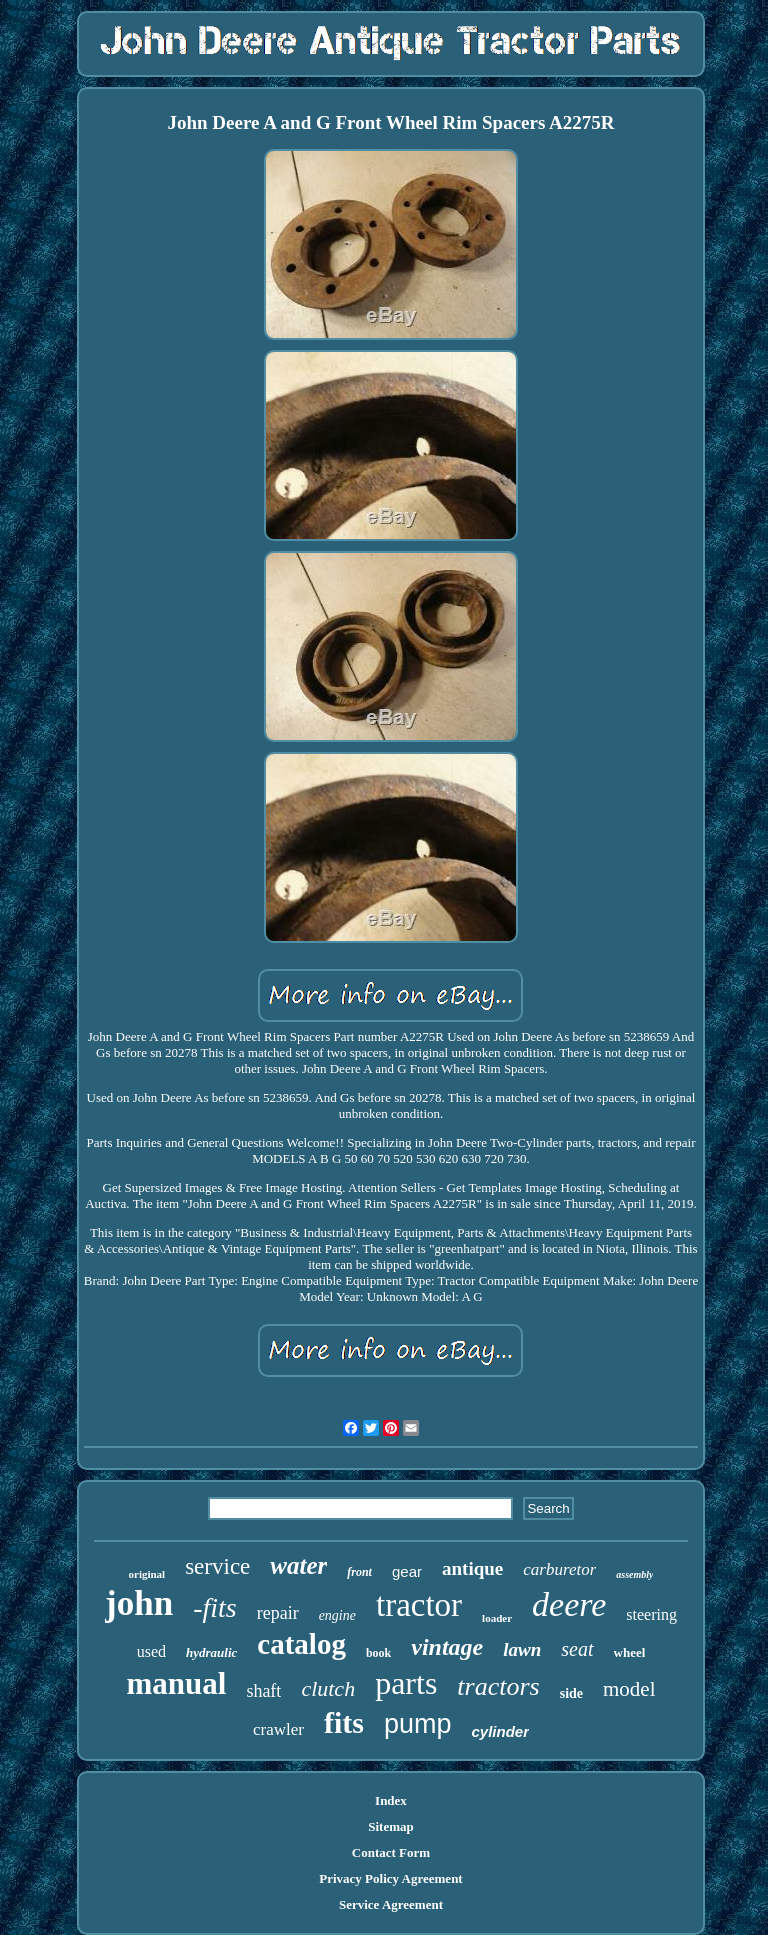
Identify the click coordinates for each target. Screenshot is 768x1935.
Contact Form (391, 1852)
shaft (263, 1691)
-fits (215, 1607)
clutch (328, 1688)
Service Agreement (391, 1904)
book (378, 1653)
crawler (278, 1729)
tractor (419, 1605)
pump (418, 1724)
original (147, 1574)
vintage (447, 1647)
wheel (630, 1652)
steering (651, 1614)
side (571, 1693)
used (151, 1651)
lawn (522, 1649)
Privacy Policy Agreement (390, 1878)
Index (391, 1800)
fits (344, 1722)
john (139, 1603)
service (217, 1566)
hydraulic (211, 1652)
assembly (634, 1574)
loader (497, 1618)
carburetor (559, 1569)
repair (278, 1613)
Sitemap (391, 1826)
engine (337, 1615)
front (359, 1572)
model (629, 1689)
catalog (301, 1644)
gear (407, 1571)
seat (577, 1649)
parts (406, 1683)
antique (472, 1568)
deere (569, 1604)
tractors (498, 1686)
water (298, 1565)
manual (176, 1683)
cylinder (500, 1731)
